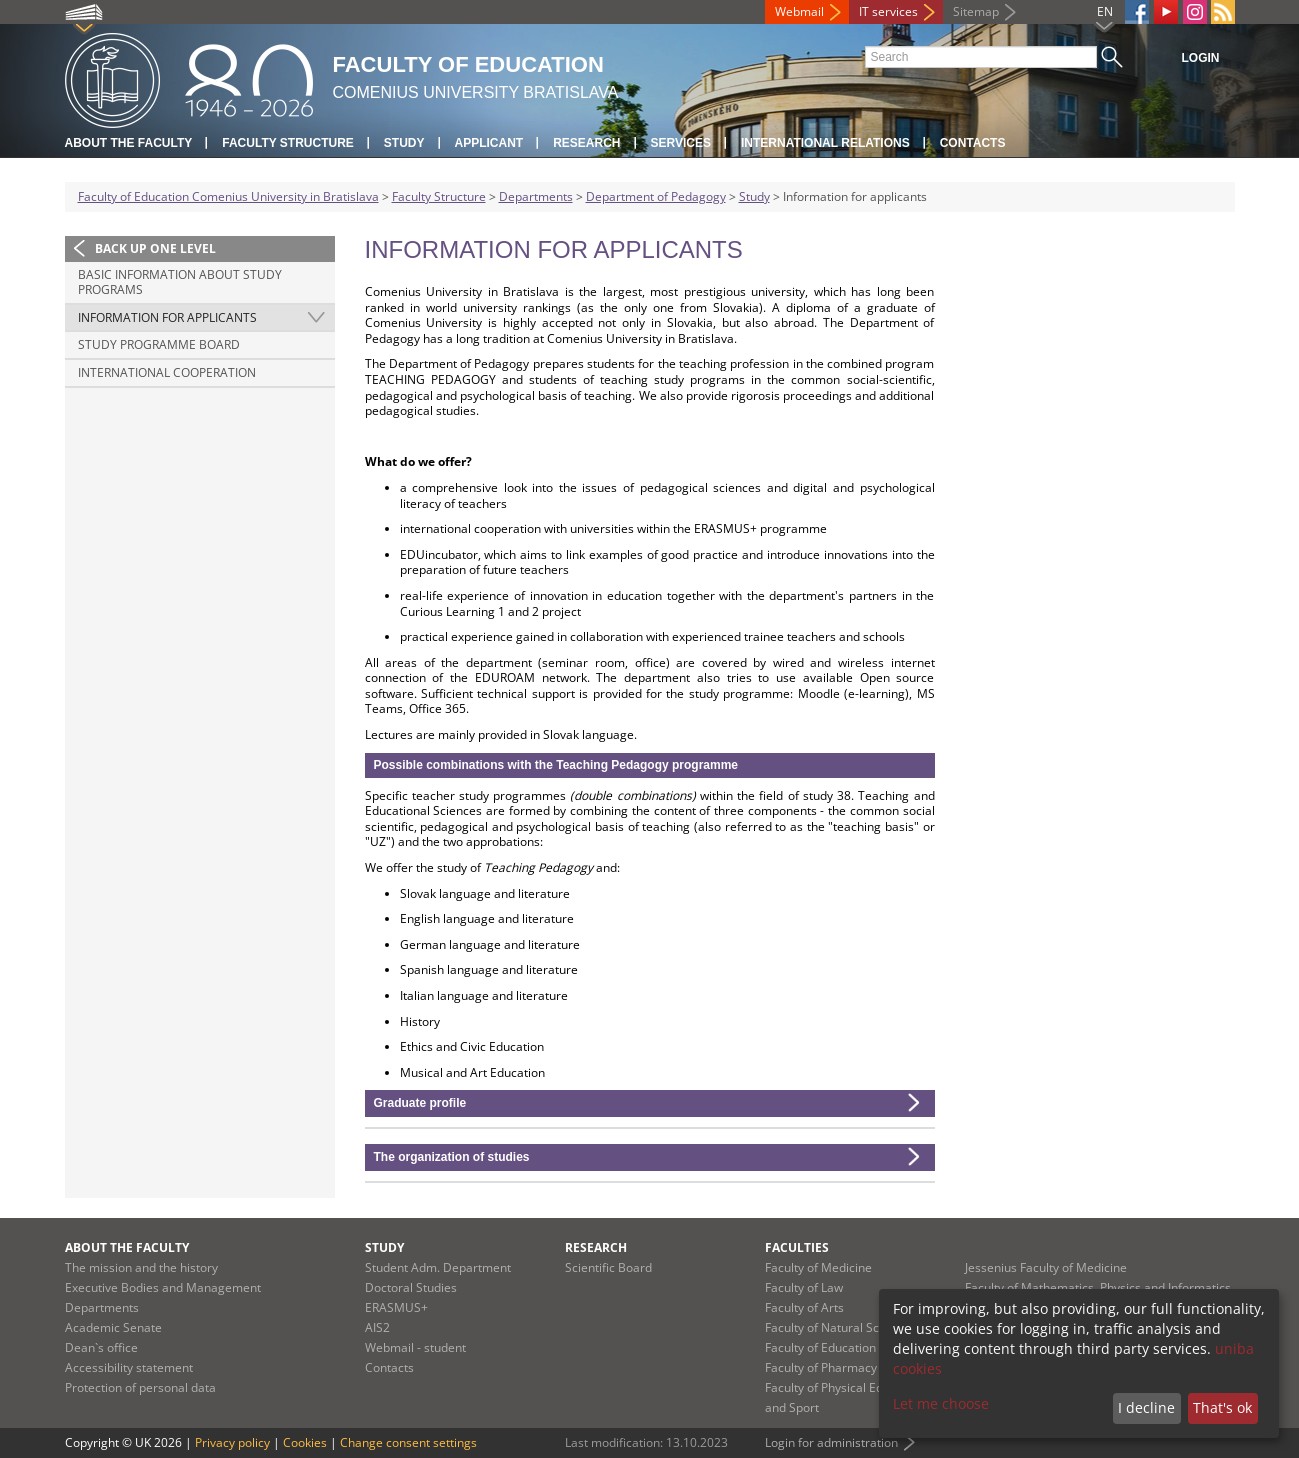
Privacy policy (232, 1442)
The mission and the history (141, 1267)
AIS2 (377, 1327)
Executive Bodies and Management (163, 1287)
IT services (888, 11)
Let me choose (941, 1403)
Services (681, 143)
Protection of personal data (140, 1387)
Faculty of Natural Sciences (840, 1327)
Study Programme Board (159, 344)
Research (586, 143)
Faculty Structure (288, 143)
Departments (536, 196)
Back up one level (155, 248)
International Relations (825, 143)
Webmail (799, 11)
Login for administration (831, 1442)
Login (1201, 58)
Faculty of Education (820, 1347)
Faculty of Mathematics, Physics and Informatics (1098, 1287)
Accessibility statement (129, 1367)
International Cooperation (167, 372)
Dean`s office (101, 1347)
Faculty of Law (804, 1287)
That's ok (1222, 1407)
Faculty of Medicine (818, 1267)
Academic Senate (113, 1327)
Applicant (489, 143)
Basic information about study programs (180, 282)
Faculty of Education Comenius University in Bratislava (228, 196)
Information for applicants (167, 317)
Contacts (973, 143)
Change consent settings (408, 1442)
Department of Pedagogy (656, 196)
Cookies (305, 1442)
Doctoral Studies (411, 1287)
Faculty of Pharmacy (821, 1367)
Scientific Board (608, 1267)
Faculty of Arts (804, 1307)
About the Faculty (129, 143)
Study (404, 143)
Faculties (797, 1247)
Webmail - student (415, 1347)
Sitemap (976, 11)
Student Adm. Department (438, 1267)
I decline (1146, 1407)
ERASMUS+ (396, 1307)
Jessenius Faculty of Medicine (1046, 1267)
